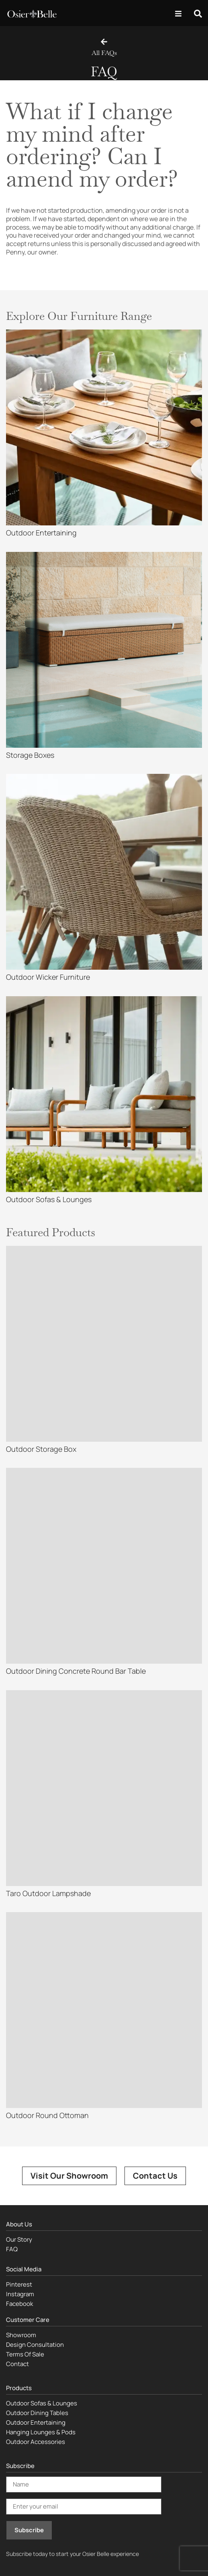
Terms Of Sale (25, 2354)
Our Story (19, 2239)
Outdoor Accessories (35, 2442)
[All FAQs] (104, 41)
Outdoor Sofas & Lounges (41, 2403)
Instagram (20, 2294)
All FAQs (104, 53)
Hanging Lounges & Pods (40, 2432)
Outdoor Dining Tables (37, 2413)
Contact (17, 2364)
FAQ (12, 2249)
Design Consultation (35, 2344)
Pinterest (19, 2284)
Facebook (19, 2303)
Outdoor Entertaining (35, 2422)
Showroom (21, 2335)
